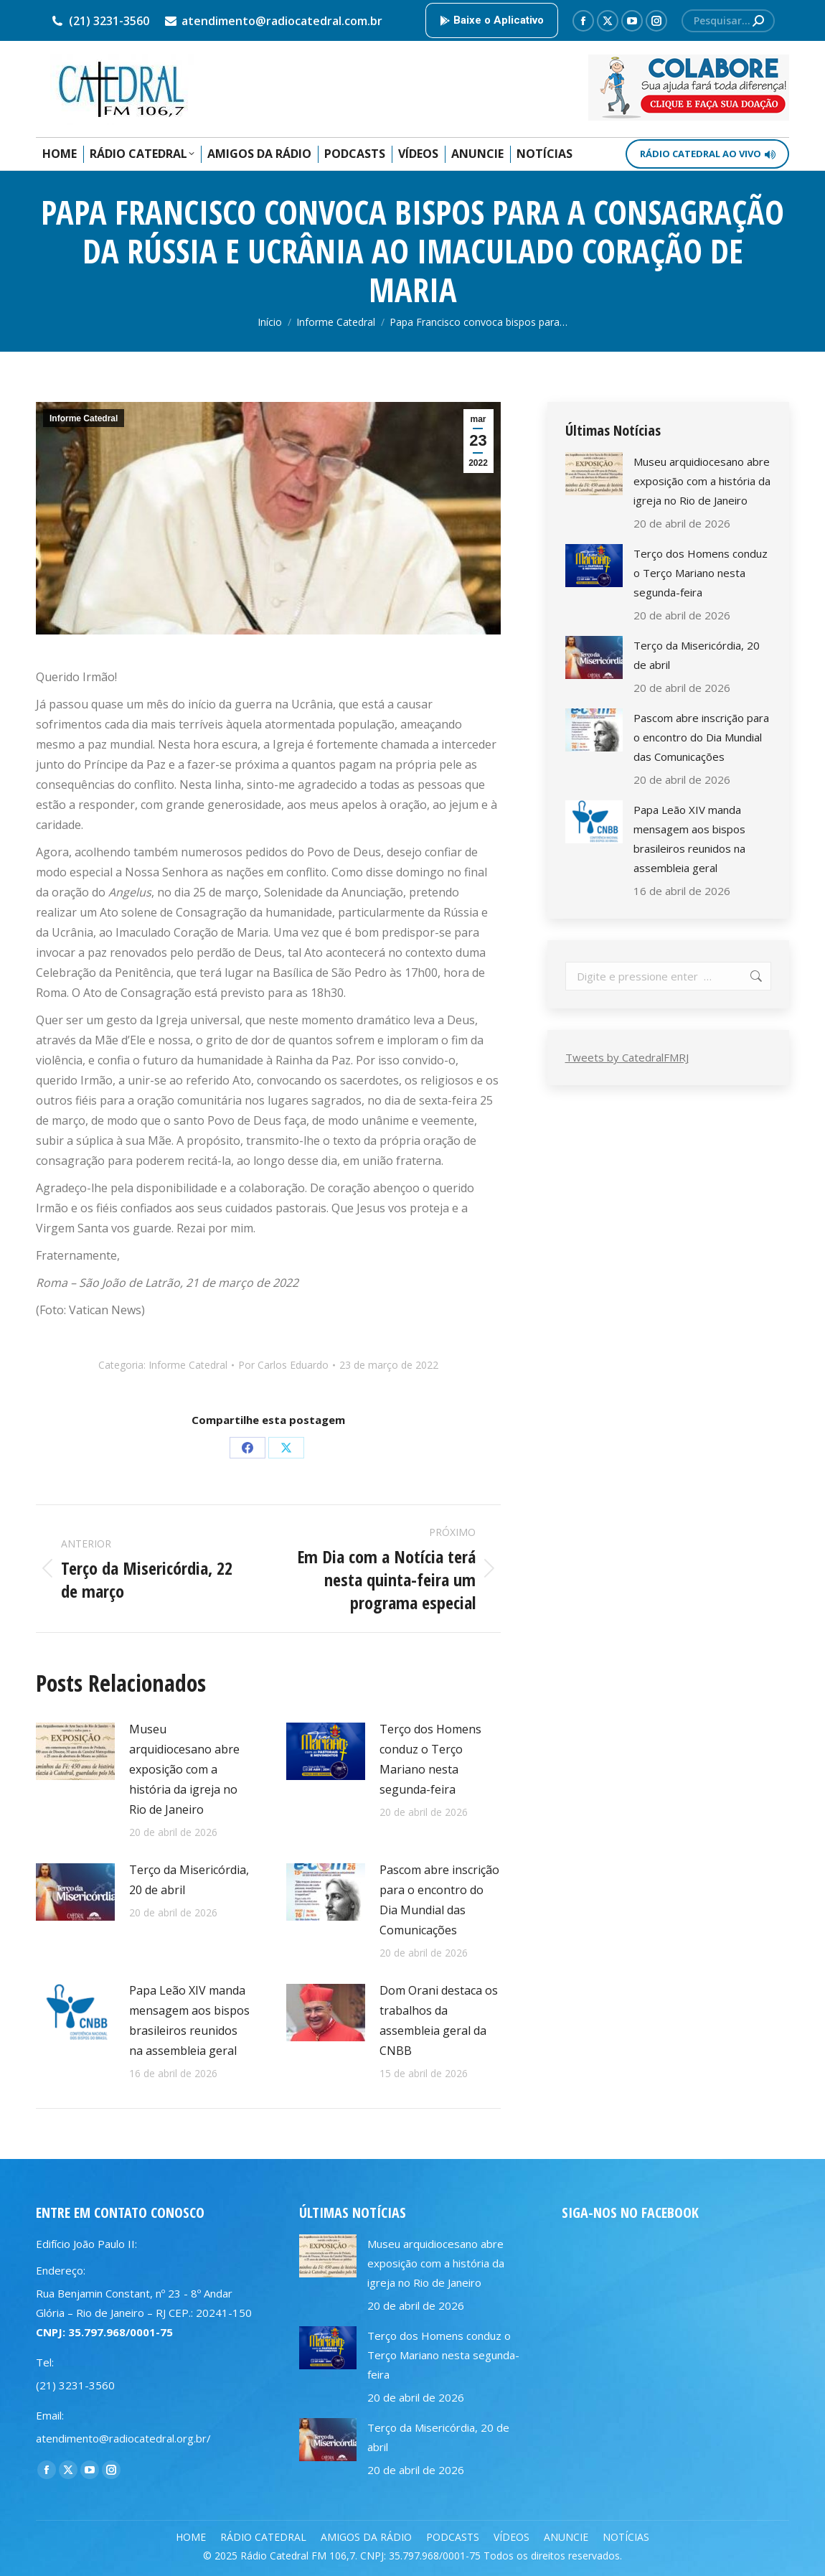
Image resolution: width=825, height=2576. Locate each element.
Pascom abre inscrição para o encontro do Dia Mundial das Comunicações (439, 1900)
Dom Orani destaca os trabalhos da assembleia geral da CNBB (439, 2020)
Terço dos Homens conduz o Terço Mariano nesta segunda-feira (430, 1759)
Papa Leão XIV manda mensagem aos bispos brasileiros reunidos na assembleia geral (189, 2020)
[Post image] (75, 1751)
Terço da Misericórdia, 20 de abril (189, 1880)
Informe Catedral (84, 418)
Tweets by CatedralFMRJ (627, 1057)
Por (283, 1365)
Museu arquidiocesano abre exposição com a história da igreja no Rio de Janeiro (184, 1769)
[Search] (728, 20)
